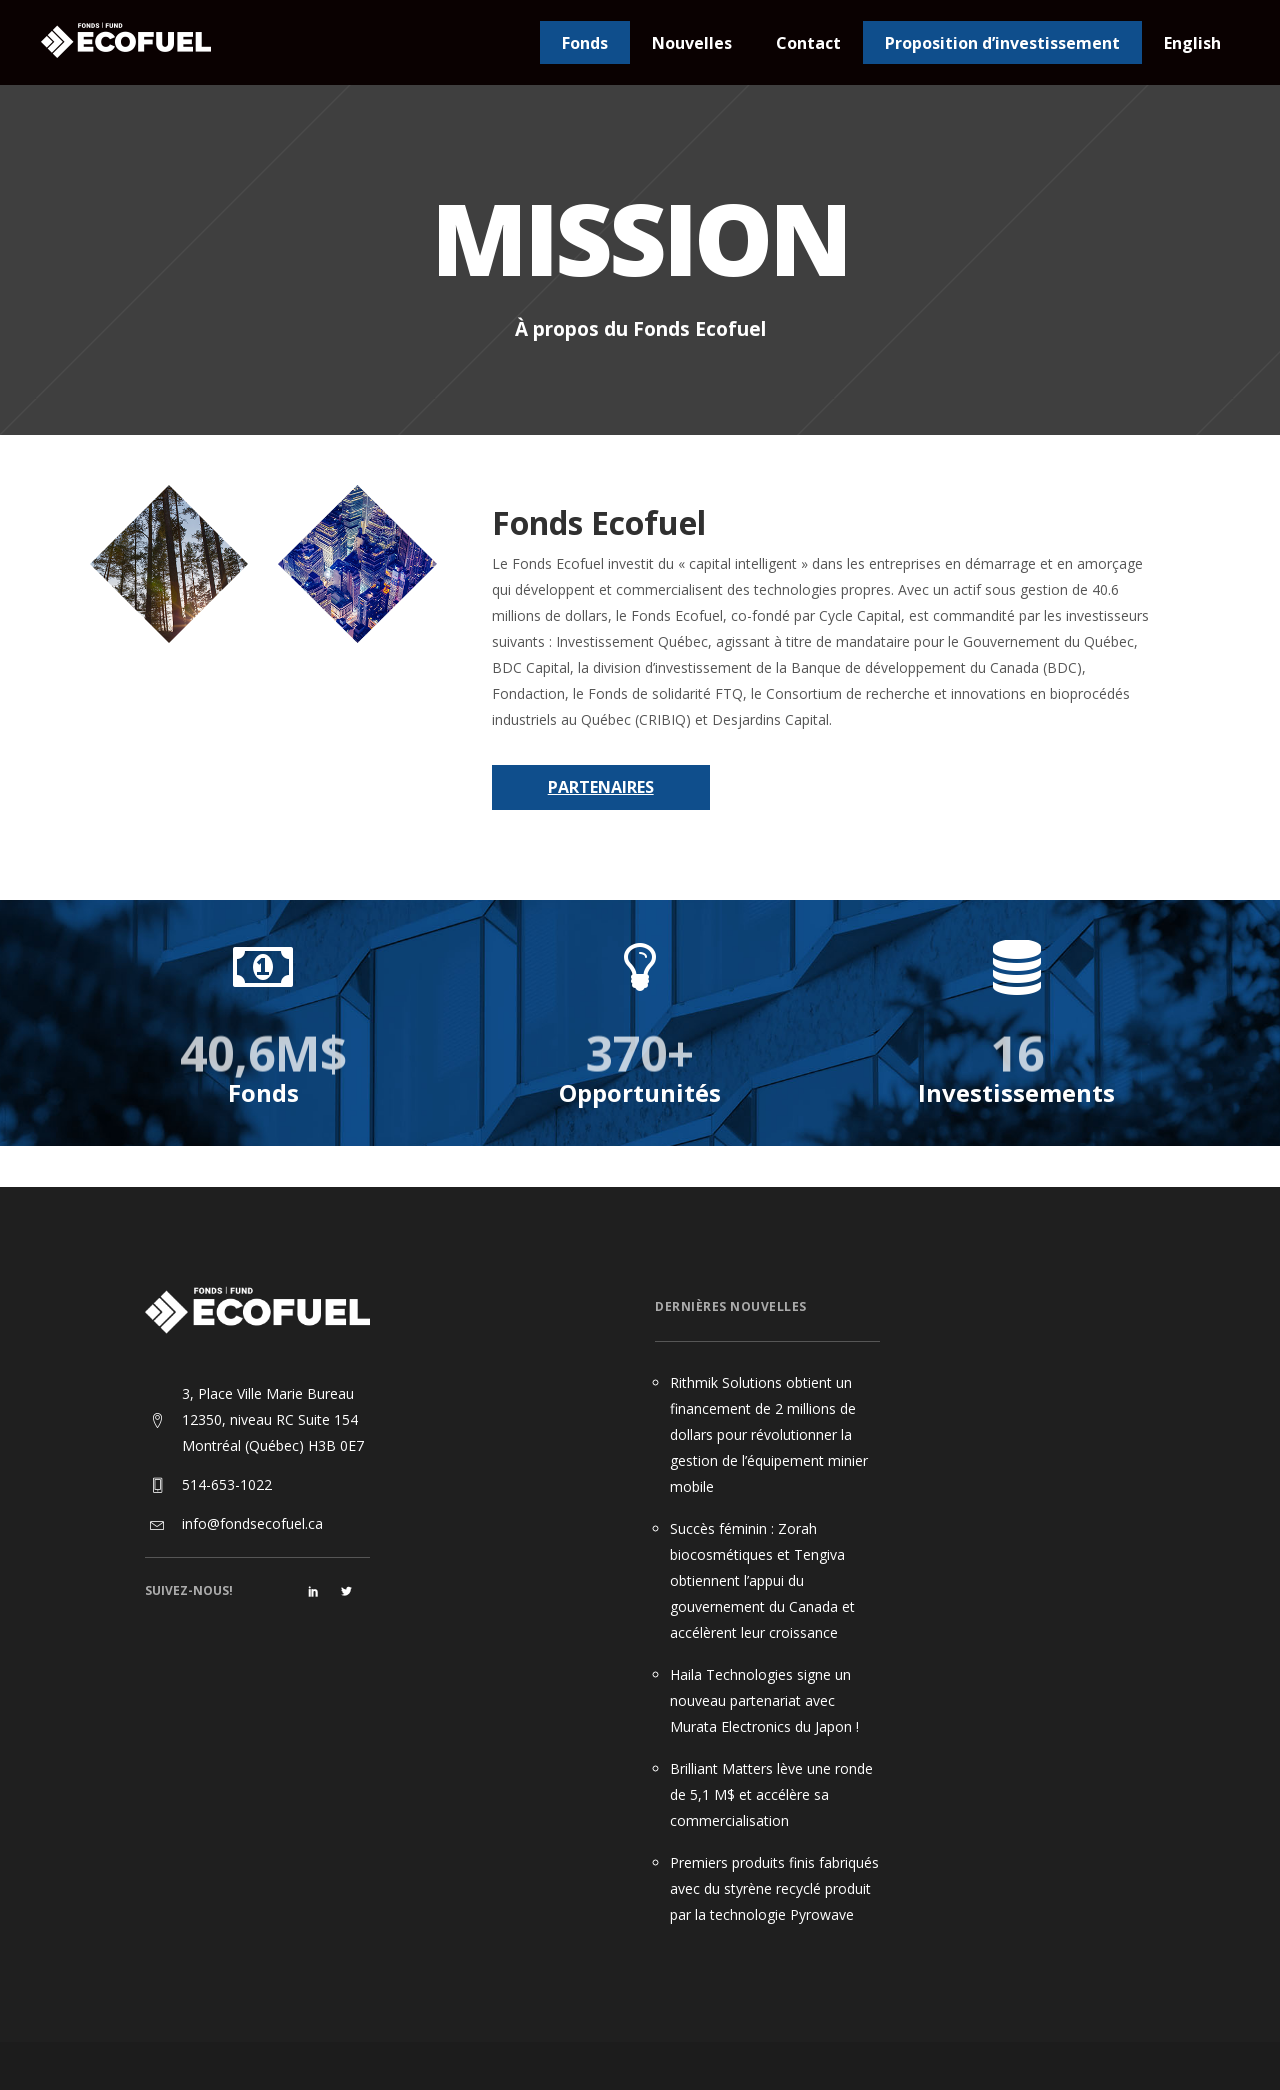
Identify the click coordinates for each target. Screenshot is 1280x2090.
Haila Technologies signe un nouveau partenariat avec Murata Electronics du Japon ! (764, 1700)
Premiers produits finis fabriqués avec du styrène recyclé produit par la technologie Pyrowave (774, 1888)
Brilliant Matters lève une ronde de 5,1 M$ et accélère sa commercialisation (771, 1794)
